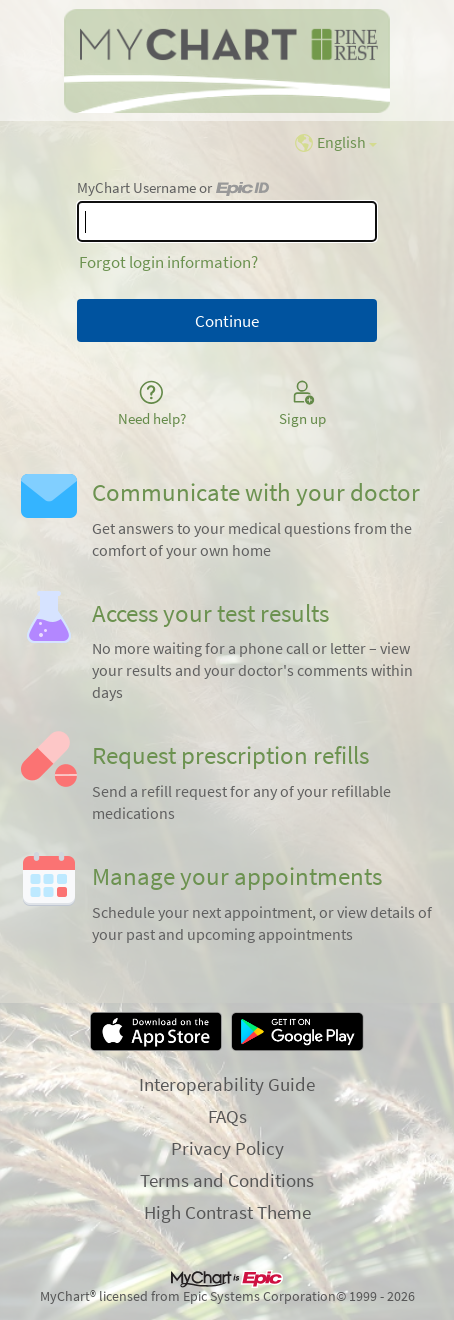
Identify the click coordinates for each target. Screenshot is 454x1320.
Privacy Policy (227, 1148)
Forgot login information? (168, 262)
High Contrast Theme (227, 1212)
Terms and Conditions (227, 1180)
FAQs (227, 1116)
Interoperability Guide (227, 1084)
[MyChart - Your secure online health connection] (227, 61)
